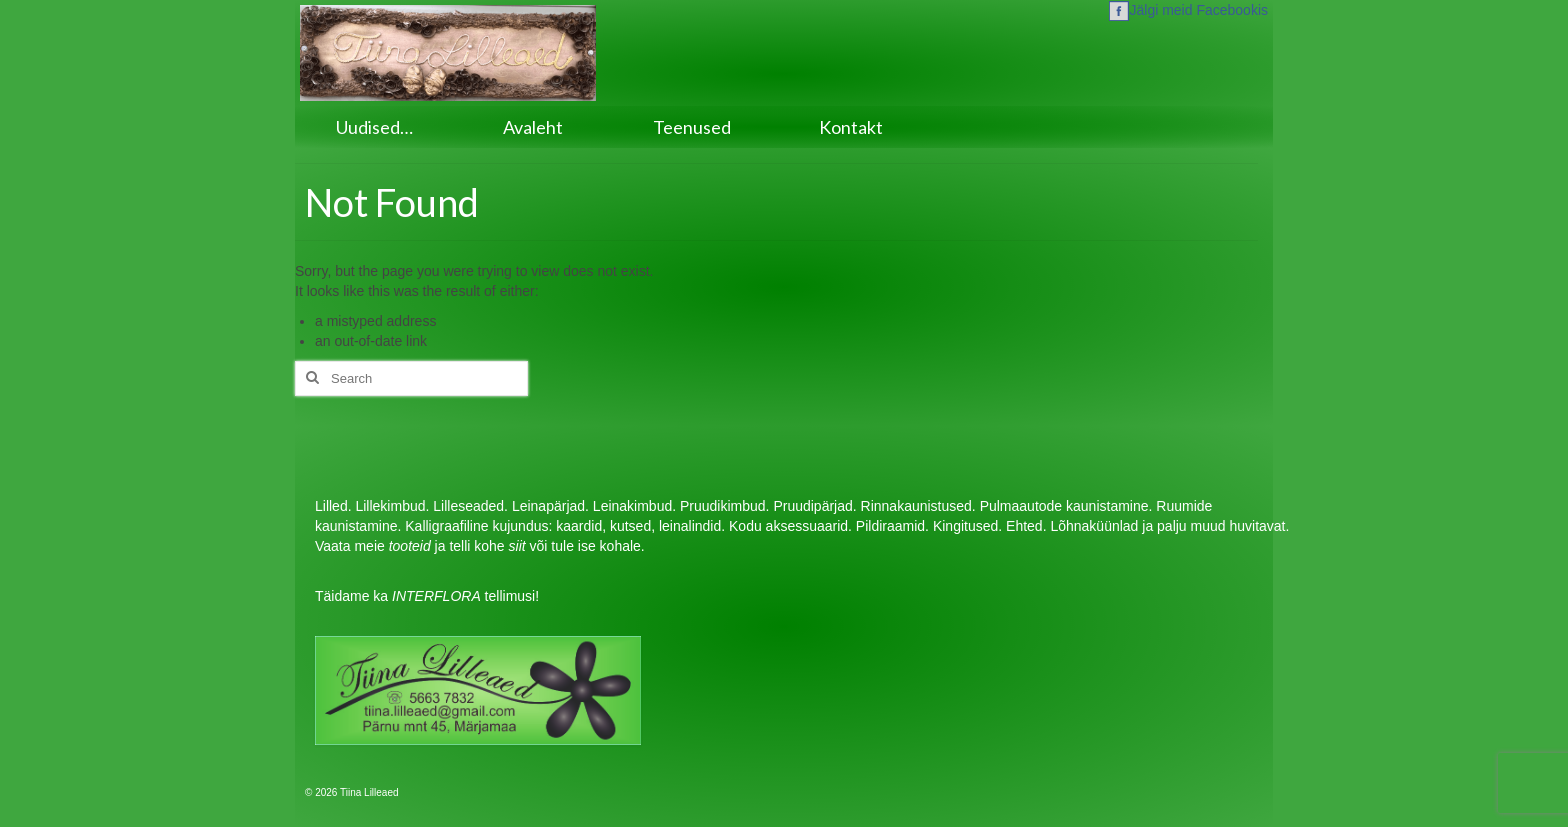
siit (517, 546)
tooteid (410, 546)
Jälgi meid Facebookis (1188, 10)
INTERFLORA (436, 596)
